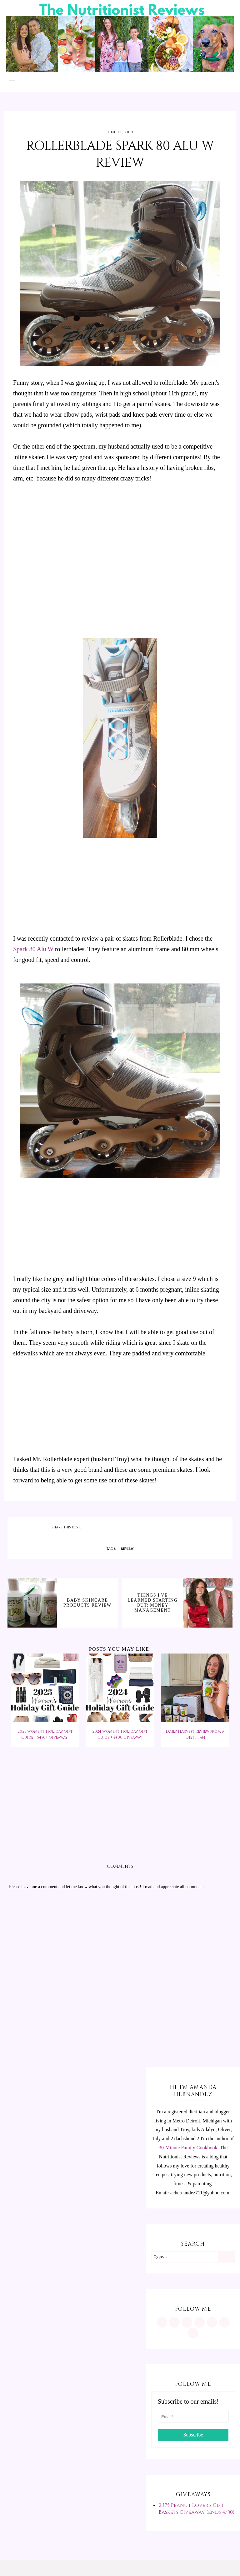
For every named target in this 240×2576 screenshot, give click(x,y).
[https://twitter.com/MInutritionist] (212, 2322)
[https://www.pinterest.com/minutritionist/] (174, 2322)
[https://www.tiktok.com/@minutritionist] (199, 2322)
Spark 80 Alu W (34, 949)
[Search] (226, 2257)
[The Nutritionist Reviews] (120, 70)
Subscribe (193, 2434)
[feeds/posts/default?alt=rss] (224, 2322)
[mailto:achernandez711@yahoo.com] (193, 2333)
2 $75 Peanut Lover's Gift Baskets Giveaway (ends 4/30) (196, 2509)
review (127, 1548)
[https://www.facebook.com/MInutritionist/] (187, 2322)
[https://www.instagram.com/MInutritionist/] (162, 2322)
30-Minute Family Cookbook (188, 2147)
